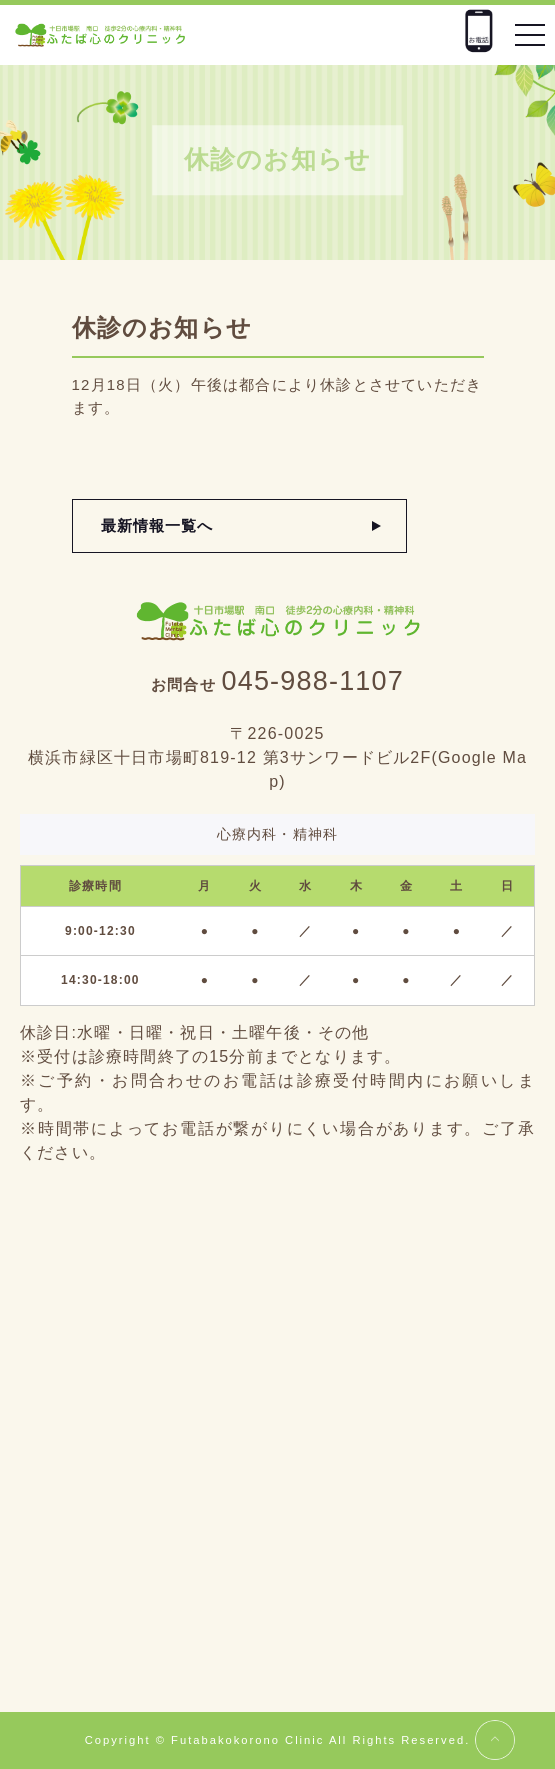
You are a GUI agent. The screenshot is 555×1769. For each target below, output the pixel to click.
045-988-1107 (312, 681)
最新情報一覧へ (157, 525)
